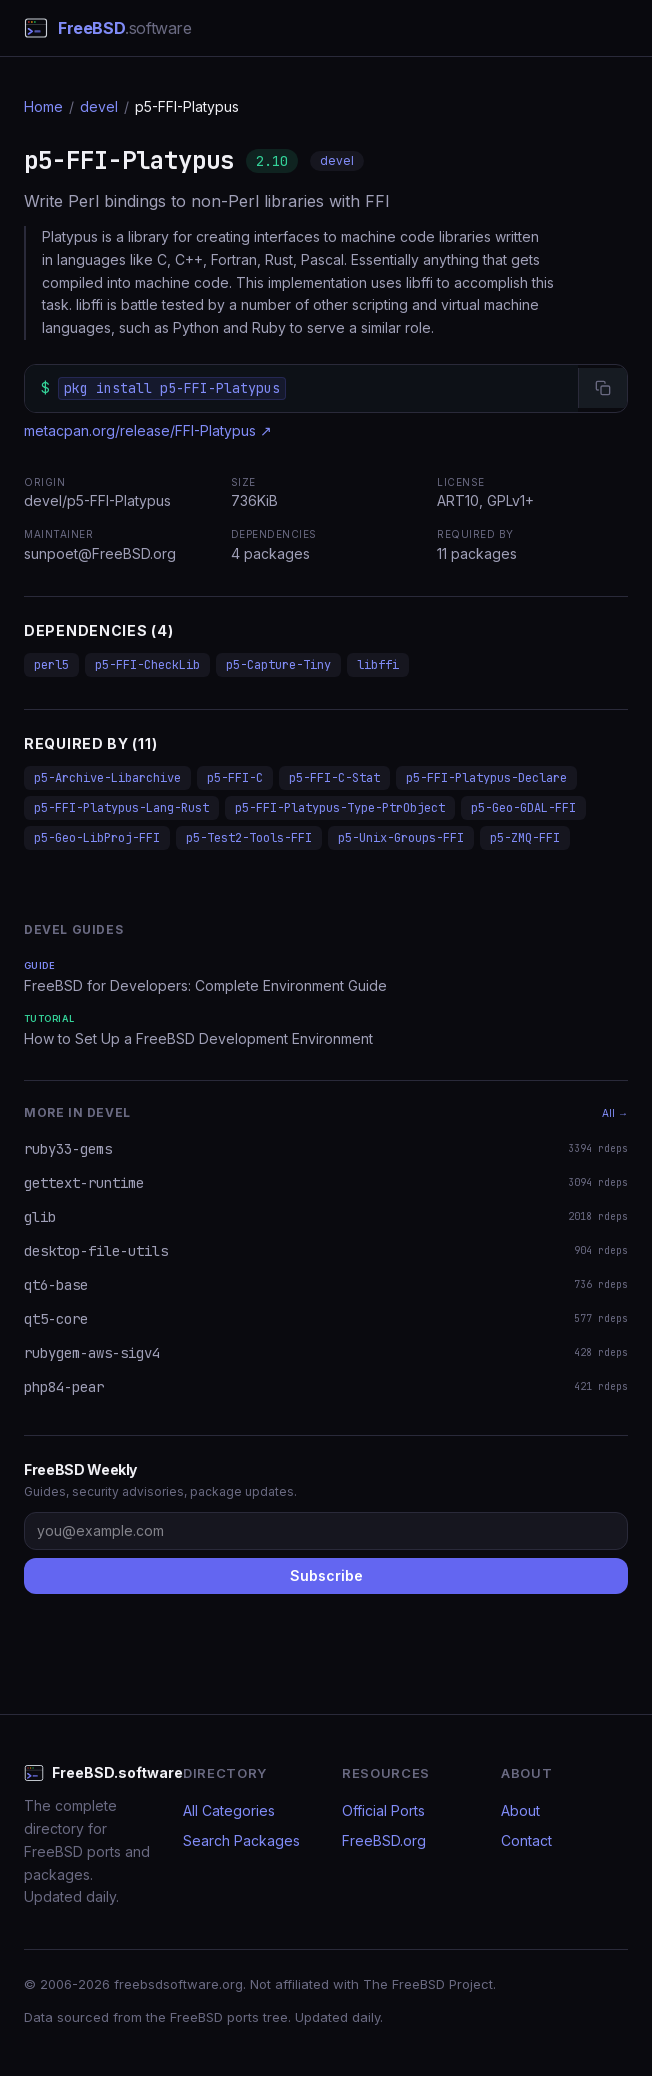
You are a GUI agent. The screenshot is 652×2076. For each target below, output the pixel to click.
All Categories (229, 1810)
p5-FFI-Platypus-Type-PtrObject (340, 808)
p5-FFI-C (235, 778)
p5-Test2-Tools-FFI (249, 838)
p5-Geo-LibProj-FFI (97, 838)
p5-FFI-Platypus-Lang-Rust (121, 808)
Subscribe (326, 1575)
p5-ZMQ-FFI (525, 838)
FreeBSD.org (384, 1840)
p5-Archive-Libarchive (107, 778)
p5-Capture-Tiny (278, 665)
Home (43, 106)
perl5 (51, 665)
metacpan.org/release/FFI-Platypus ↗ (148, 430)
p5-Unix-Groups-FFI (401, 838)
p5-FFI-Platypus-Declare (486, 778)
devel (99, 106)
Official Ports (383, 1810)
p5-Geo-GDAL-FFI (523, 808)
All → (615, 1113)
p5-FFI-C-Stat (334, 778)
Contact (526, 1840)
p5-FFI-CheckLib (147, 665)
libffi (378, 665)
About (520, 1810)
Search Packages (241, 1840)
